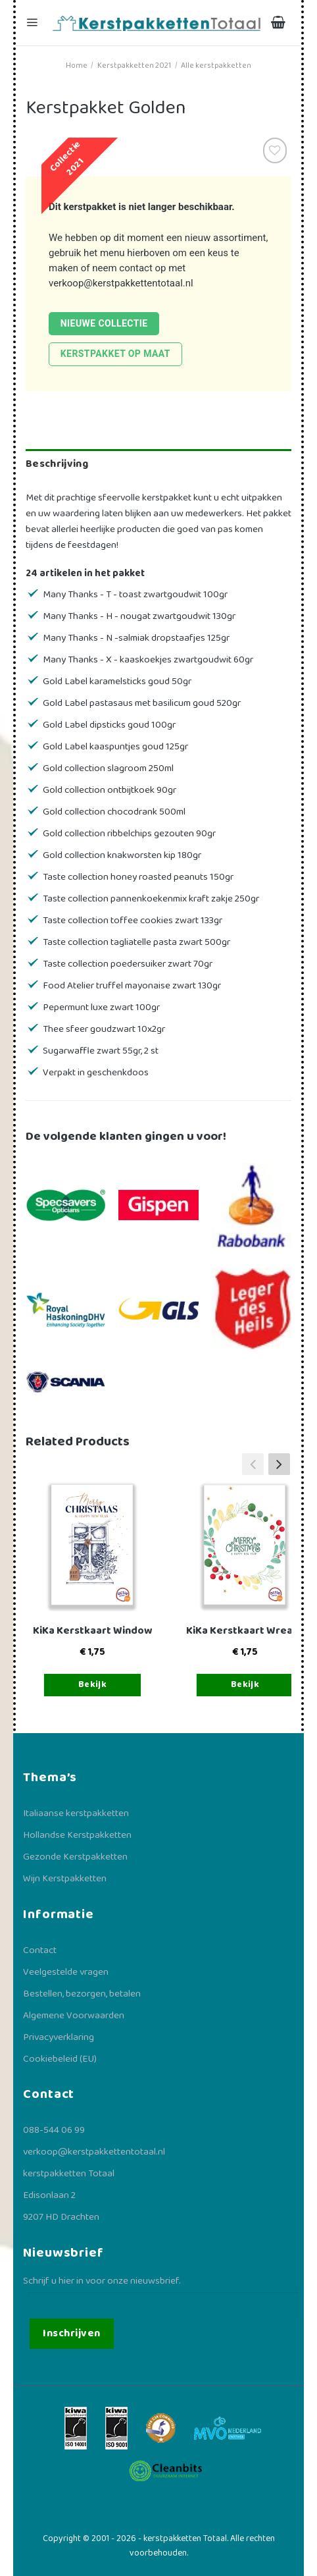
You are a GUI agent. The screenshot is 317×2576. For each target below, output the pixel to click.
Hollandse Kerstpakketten (77, 1835)
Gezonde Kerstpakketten (75, 1857)
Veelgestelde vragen (66, 1972)
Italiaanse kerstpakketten (76, 1813)
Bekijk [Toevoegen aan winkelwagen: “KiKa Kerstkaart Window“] (92, 1684)
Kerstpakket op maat (115, 353)
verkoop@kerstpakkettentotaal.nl (121, 283)
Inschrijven (71, 2333)
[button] (279, 1463)
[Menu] (33, 23)
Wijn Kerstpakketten (65, 1879)
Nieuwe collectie (104, 323)
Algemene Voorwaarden (73, 2016)
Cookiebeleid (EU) (60, 2059)
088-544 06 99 (54, 2130)
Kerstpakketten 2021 (134, 65)
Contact (40, 1950)
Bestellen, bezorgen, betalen (82, 1994)
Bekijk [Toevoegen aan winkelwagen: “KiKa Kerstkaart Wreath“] (245, 1684)
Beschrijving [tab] (57, 464)
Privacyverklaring (58, 2037)
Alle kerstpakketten (216, 65)
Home (76, 65)
